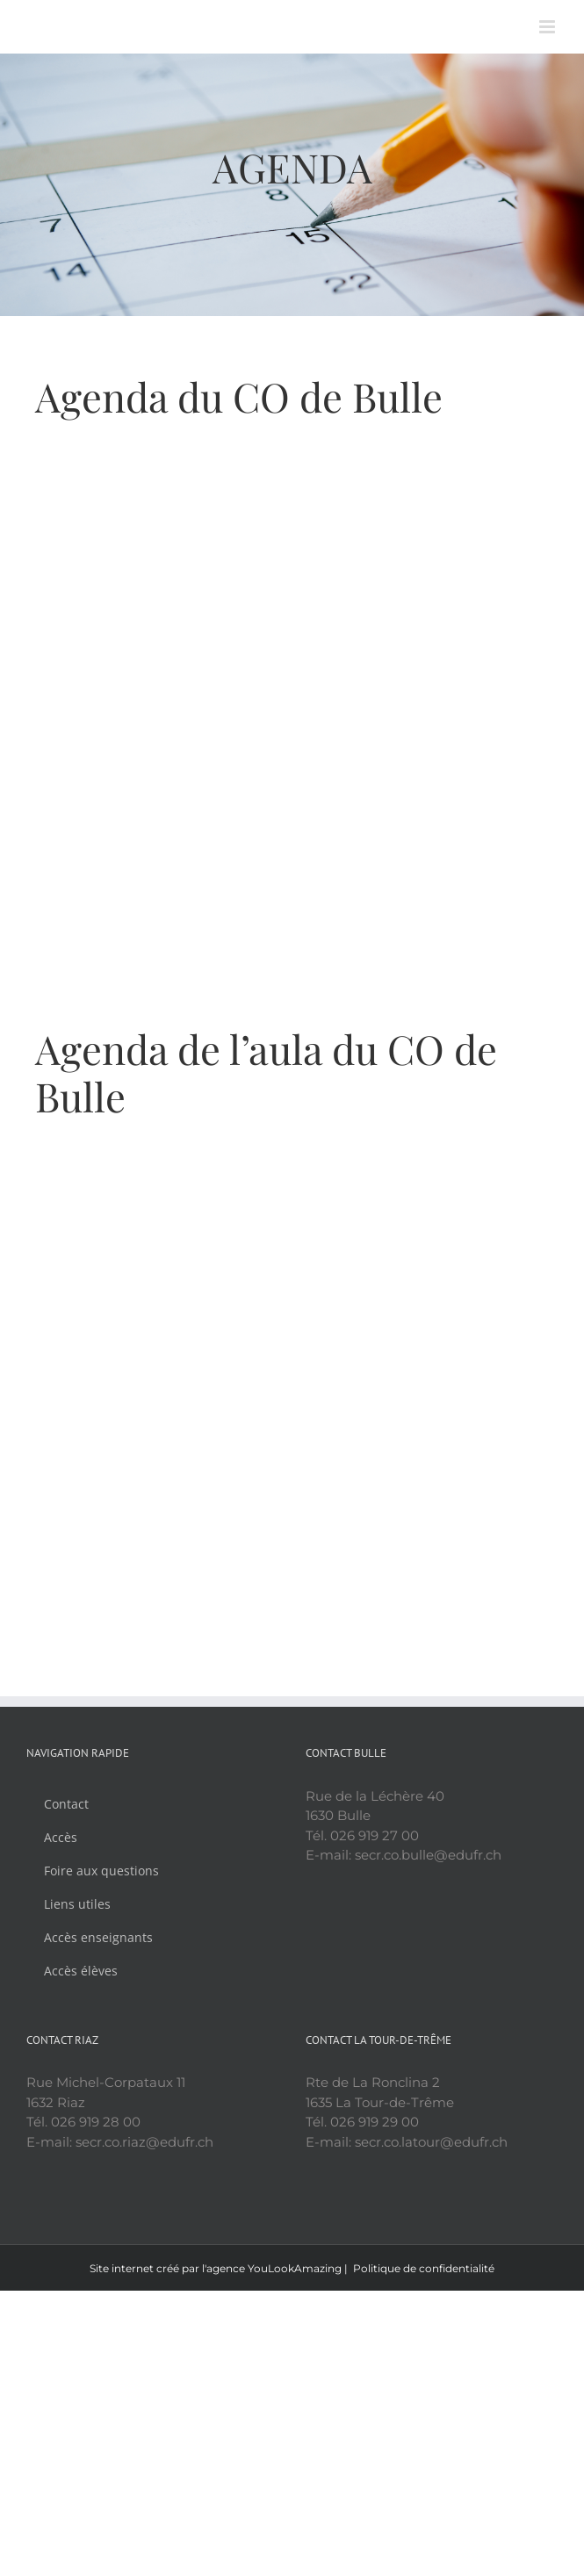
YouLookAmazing (295, 2268)
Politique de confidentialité (423, 2268)
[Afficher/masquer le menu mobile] (548, 27)
